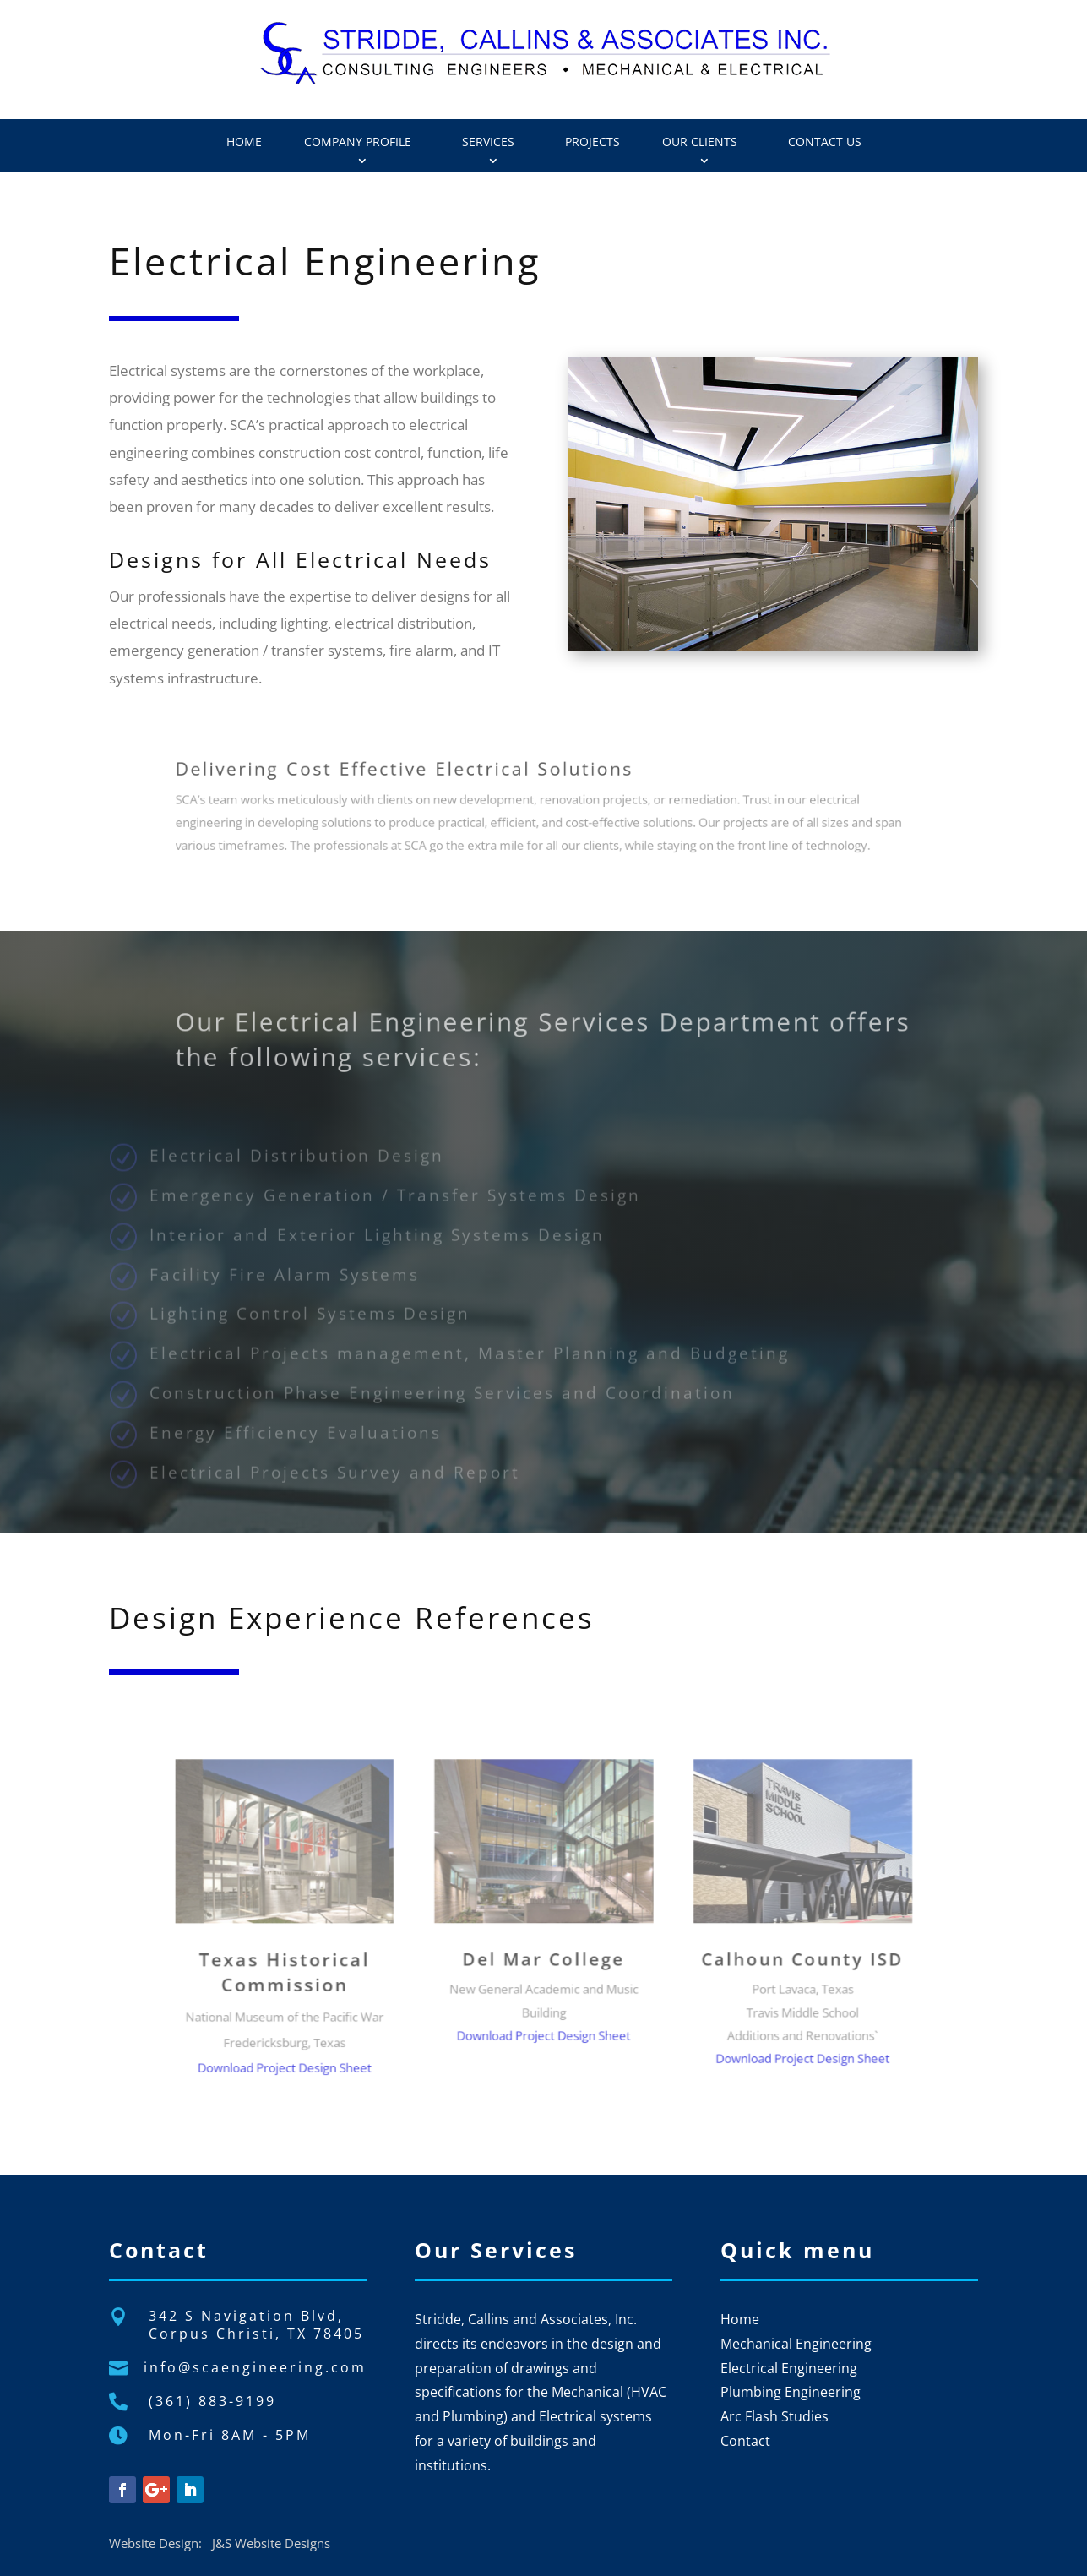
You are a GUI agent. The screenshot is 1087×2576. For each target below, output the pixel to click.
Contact (745, 2441)
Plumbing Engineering (790, 2392)
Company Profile (357, 141)
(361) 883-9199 (212, 2401)
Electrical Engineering (788, 2368)
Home (244, 141)
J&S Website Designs (271, 2543)
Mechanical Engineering (796, 2343)
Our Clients (699, 141)
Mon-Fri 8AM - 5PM (230, 2435)
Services (488, 141)
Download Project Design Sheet (375, 2016)
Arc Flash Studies (774, 2416)
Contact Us (824, 141)
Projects (592, 141)
